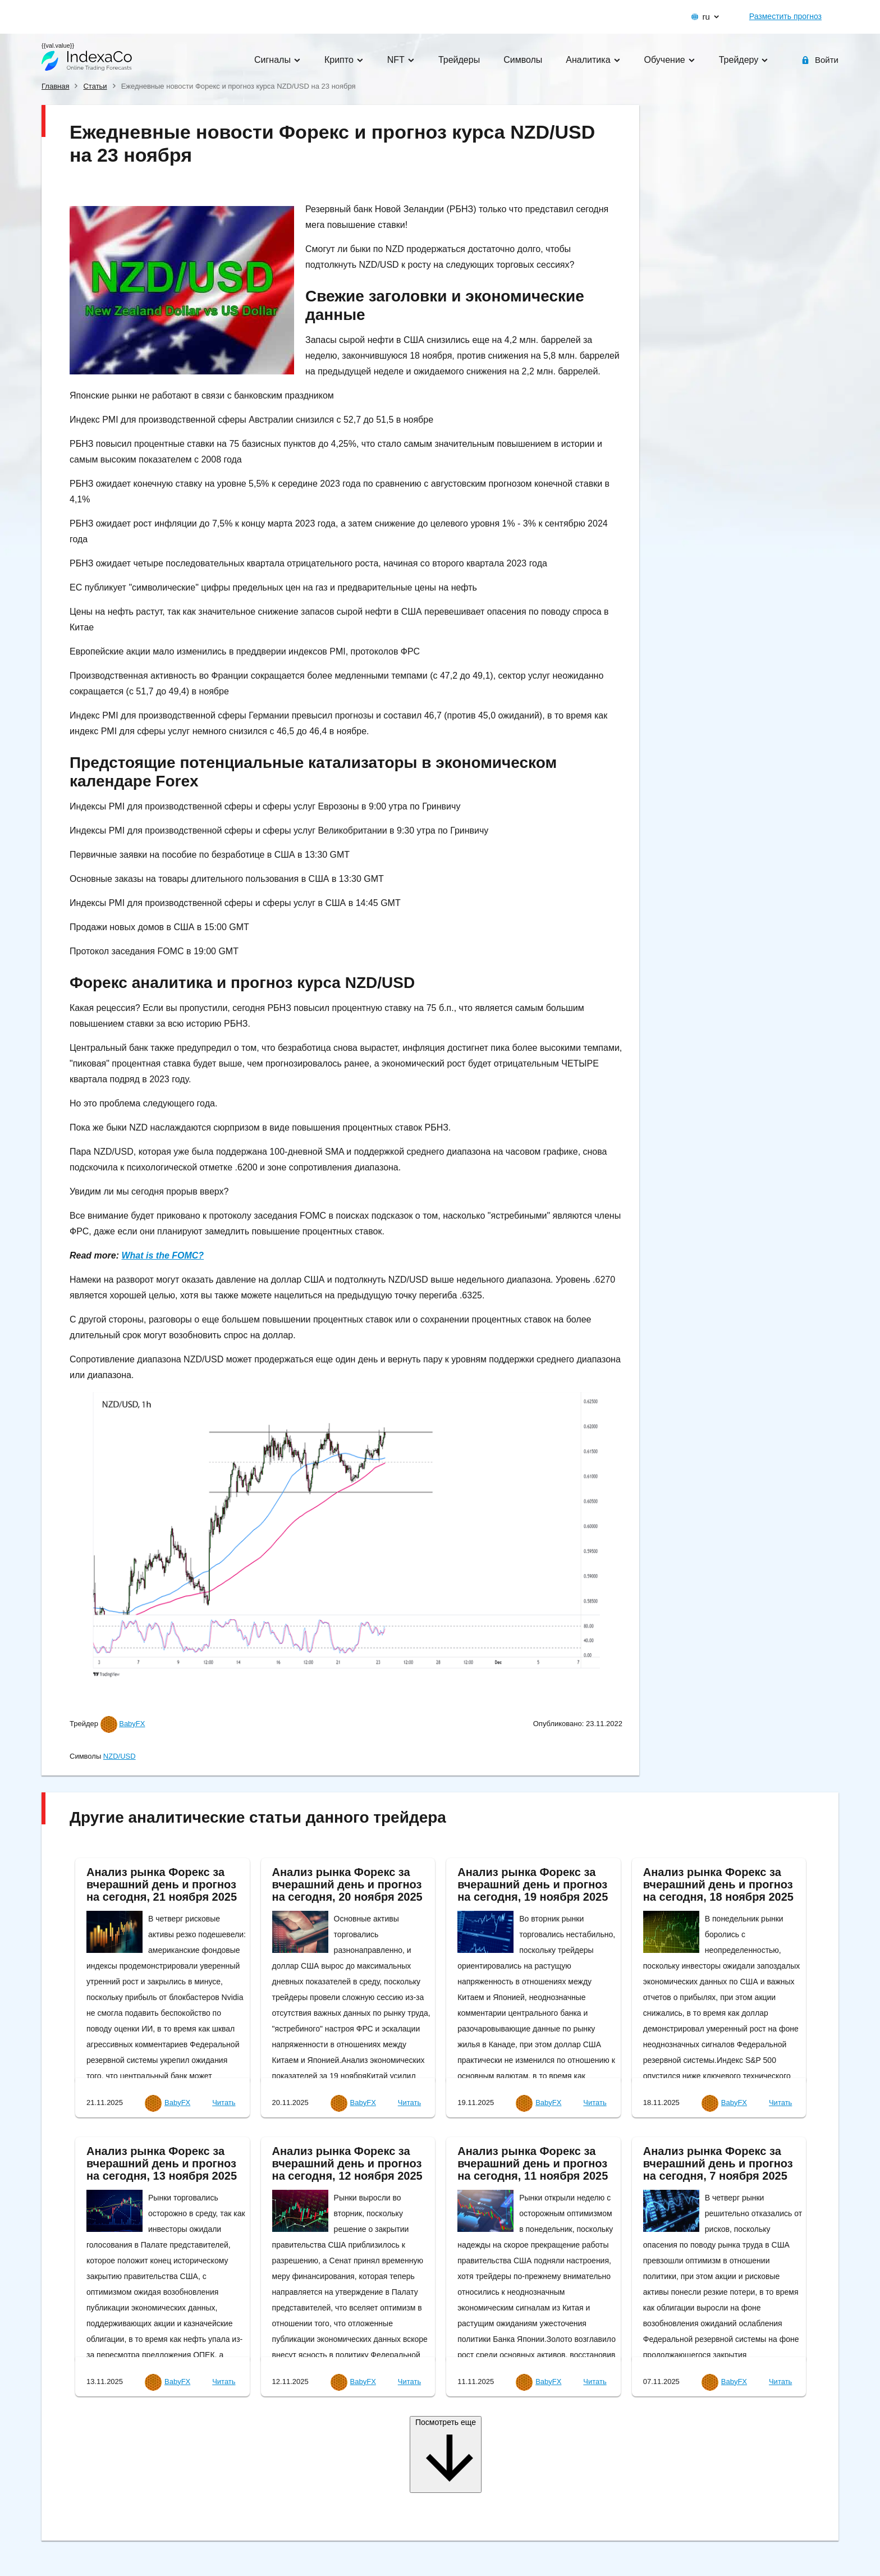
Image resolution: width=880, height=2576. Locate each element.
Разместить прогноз (785, 16)
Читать (223, 2102)
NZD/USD (119, 1756)
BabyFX (132, 1723)
